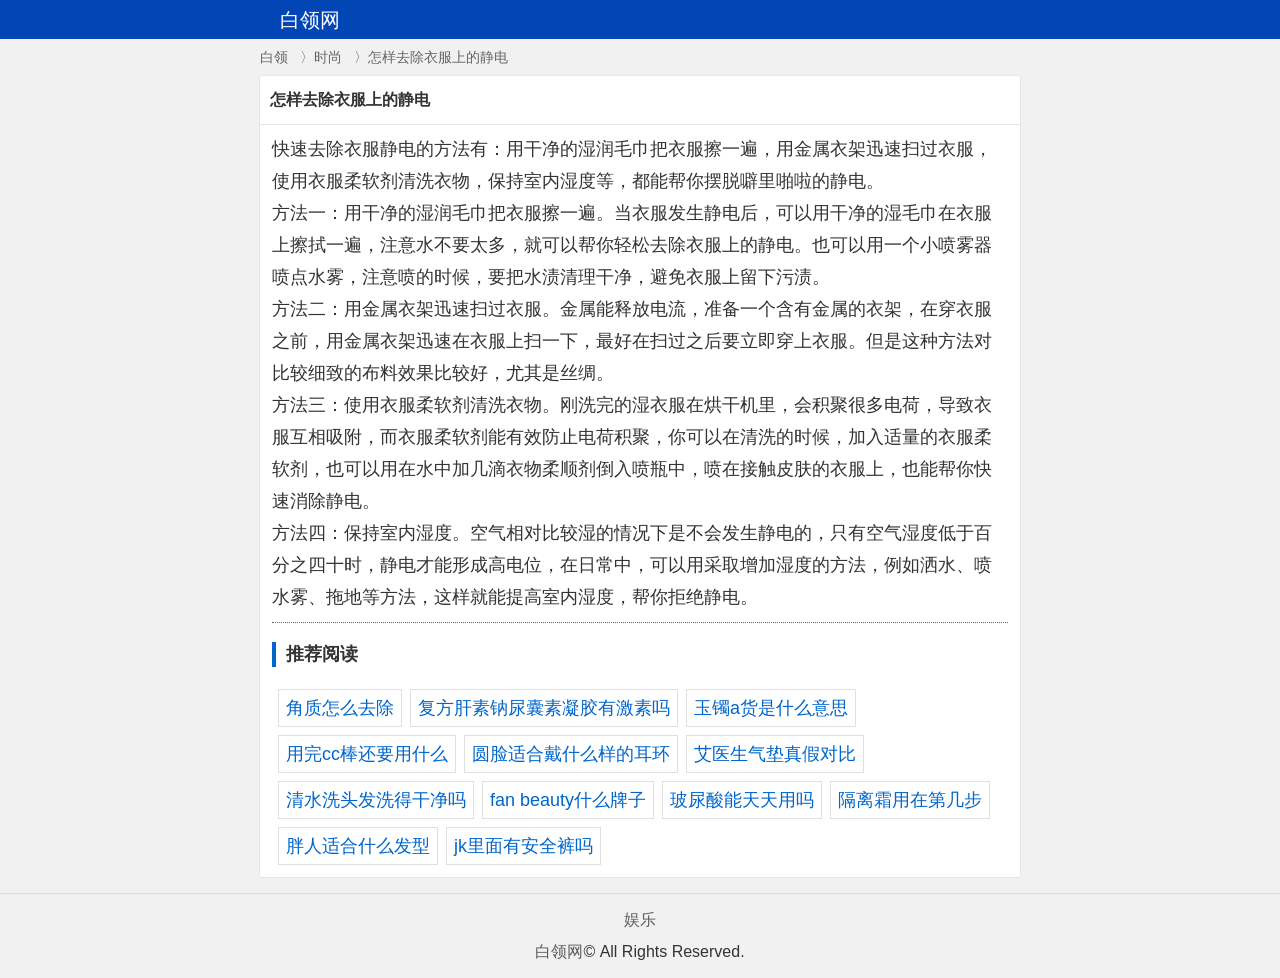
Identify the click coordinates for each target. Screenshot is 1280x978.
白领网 (559, 951)
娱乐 (640, 919)
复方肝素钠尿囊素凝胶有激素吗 (544, 708)
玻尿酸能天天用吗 (742, 800)
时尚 (328, 57)
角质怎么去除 (340, 708)
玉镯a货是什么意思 (771, 708)
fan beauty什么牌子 (568, 800)
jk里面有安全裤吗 (523, 846)
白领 (274, 57)
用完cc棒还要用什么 (367, 754)
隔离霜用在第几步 (910, 800)
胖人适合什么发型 (358, 846)
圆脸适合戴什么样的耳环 (571, 754)
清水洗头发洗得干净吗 (376, 800)
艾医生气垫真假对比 (775, 754)
